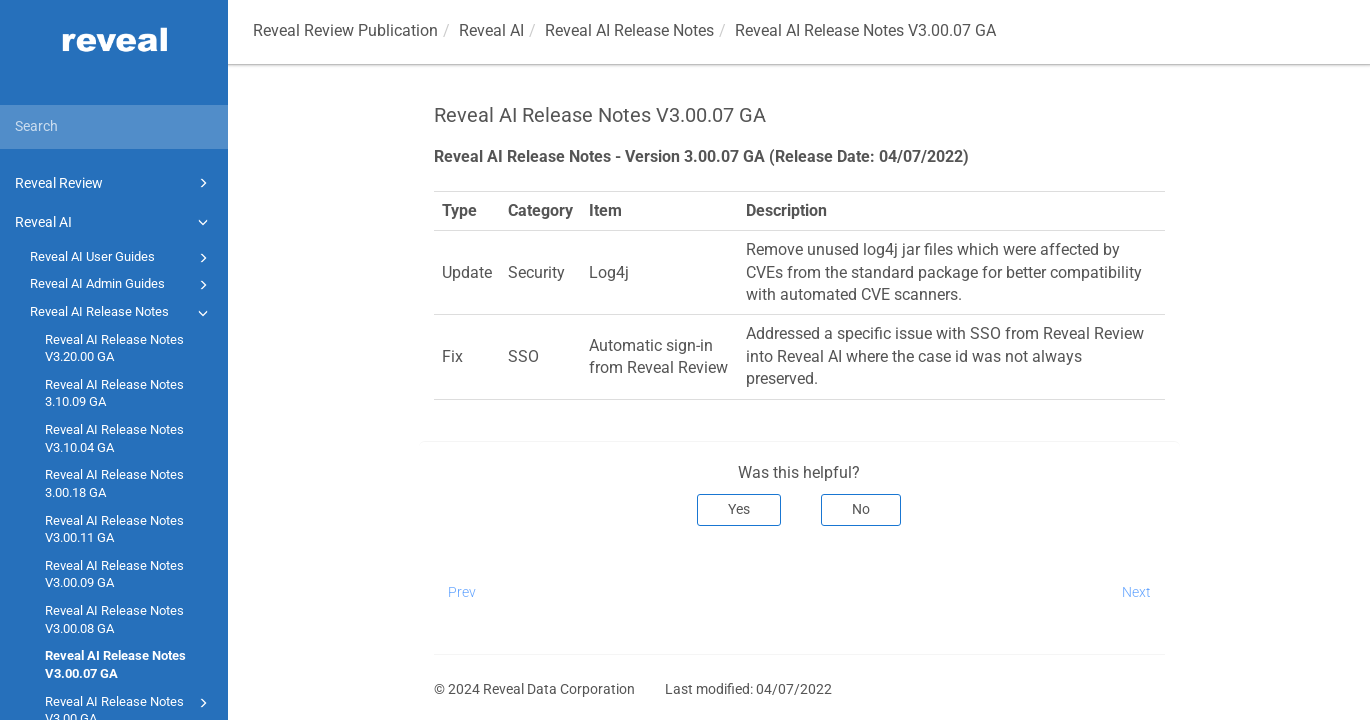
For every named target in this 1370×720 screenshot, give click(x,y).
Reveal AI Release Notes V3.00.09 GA (114, 574)
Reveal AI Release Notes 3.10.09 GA (114, 393)
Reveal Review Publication (345, 30)
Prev (462, 592)
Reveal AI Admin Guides (122, 285)
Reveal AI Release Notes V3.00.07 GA (115, 664)
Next (1136, 592)
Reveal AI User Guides (122, 258)
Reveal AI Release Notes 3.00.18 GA (114, 483)
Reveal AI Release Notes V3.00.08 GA (114, 619)
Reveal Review (114, 183)
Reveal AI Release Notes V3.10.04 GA (114, 438)
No (861, 509)
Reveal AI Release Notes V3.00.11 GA (114, 529)
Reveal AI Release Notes (122, 313)
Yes (739, 509)
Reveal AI (114, 222)
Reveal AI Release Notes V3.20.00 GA (114, 348)
